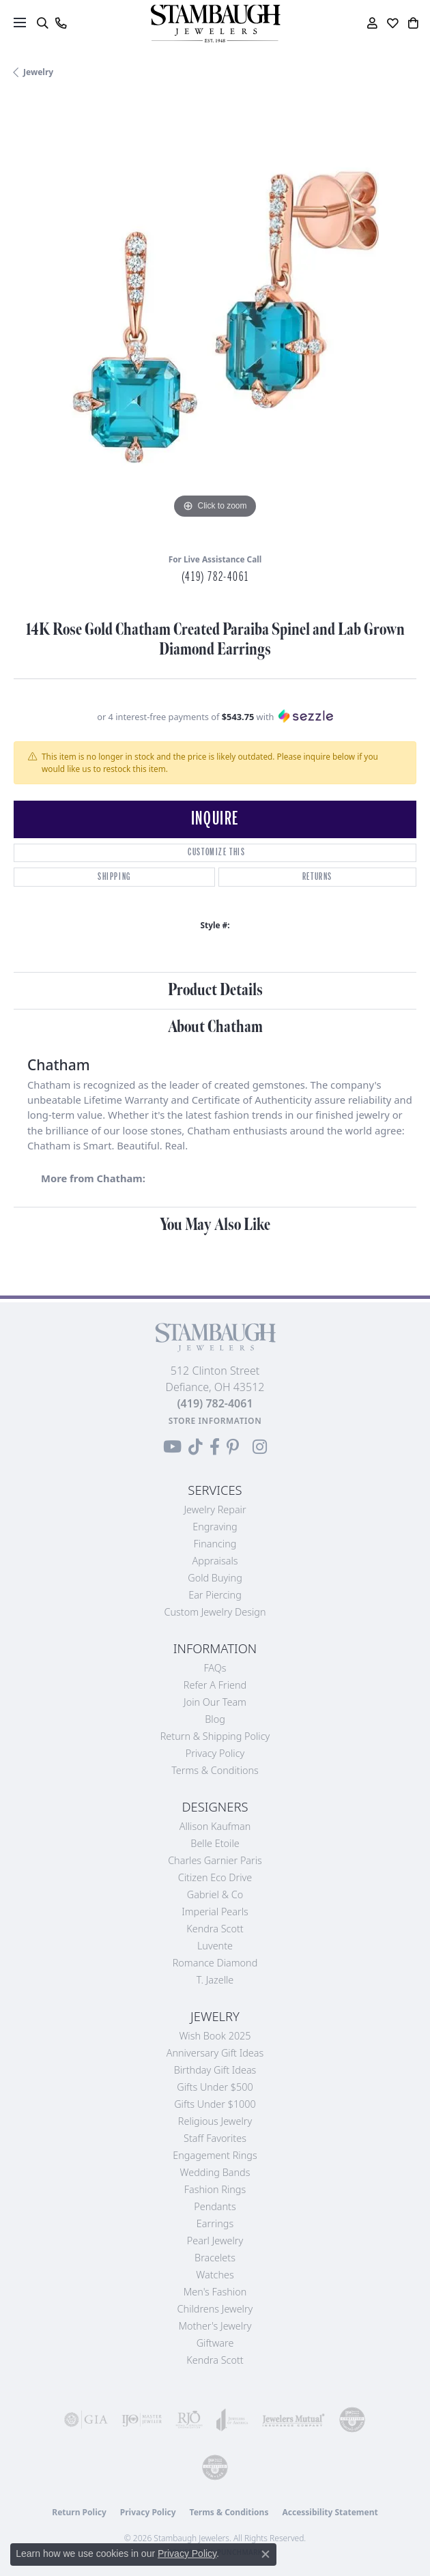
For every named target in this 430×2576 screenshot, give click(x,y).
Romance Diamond (215, 1962)
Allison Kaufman (215, 1826)
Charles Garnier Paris (215, 1860)
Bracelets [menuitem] (215, 2257)
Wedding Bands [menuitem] (215, 2172)
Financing (215, 1543)
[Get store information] (215, 1421)
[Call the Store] (215, 1403)
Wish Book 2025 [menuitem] (214, 2035)
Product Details (215, 990)
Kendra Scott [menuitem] (214, 2359)
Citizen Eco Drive (215, 1877)
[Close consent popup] (265, 2554)
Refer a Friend (215, 1684)
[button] (42, 23)
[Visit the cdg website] (352, 2419)
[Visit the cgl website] (215, 2467)
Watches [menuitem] (214, 2274)
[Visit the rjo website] (189, 2419)
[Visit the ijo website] (141, 2419)
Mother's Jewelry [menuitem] (214, 2325)
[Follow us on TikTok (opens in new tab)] (195, 1447)
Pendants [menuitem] (215, 2206)
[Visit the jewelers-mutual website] (293, 2419)
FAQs (214, 1667)
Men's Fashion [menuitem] (215, 2291)
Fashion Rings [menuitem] (215, 2189)
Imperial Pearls (215, 1911)
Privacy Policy (215, 1753)
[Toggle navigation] (20, 22)
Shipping (114, 876)
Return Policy (79, 2512)
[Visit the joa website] (232, 2419)
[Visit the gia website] (86, 2419)
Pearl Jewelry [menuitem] (215, 2240)
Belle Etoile (214, 1843)
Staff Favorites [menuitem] (215, 2138)
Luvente (215, 1945)
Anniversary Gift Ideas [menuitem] (215, 2052)
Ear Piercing (215, 1594)
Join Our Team (215, 1701)
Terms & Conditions (215, 1770)
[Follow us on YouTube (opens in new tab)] (172, 1447)
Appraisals (215, 1560)
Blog (215, 1719)
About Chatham (215, 1027)
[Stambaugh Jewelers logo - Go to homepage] (215, 23)
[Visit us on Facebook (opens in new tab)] (215, 1447)
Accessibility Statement (329, 2512)
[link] (60, 23)
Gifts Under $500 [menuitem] (215, 2086)
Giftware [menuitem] (215, 2342)
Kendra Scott (214, 1928)
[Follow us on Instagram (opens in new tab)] (260, 1447)
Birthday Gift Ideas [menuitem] (215, 2069)
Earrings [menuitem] (215, 2223)
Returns (317, 876)
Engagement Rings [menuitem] (215, 2155)
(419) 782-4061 (215, 577)
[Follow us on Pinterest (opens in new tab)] (233, 1447)
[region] (215, 320)
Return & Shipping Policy (215, 1736)
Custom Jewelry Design (215, 1611)
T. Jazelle (215, 1979)
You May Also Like (215, 1225)
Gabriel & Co (215, 1894)
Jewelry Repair (215, 1509)
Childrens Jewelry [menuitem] (215, 2308)
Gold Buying (215, 1577)
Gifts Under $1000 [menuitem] (215, 2104)
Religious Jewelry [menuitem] (215, 2121)
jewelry (38, 72)
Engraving (215, 1526)
